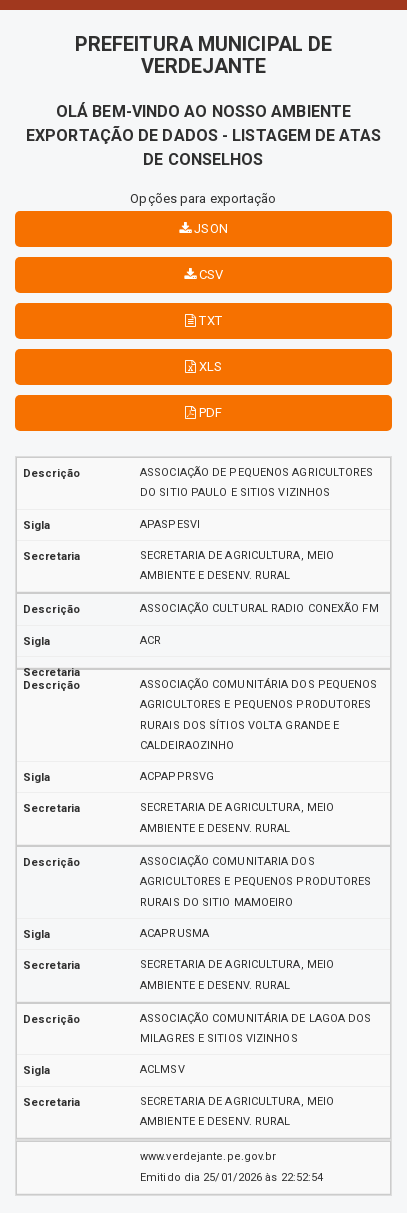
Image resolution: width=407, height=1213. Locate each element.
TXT (203, 320)
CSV (204, 274)
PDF (204, 412)
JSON (203, 228)
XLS (204, 366)
